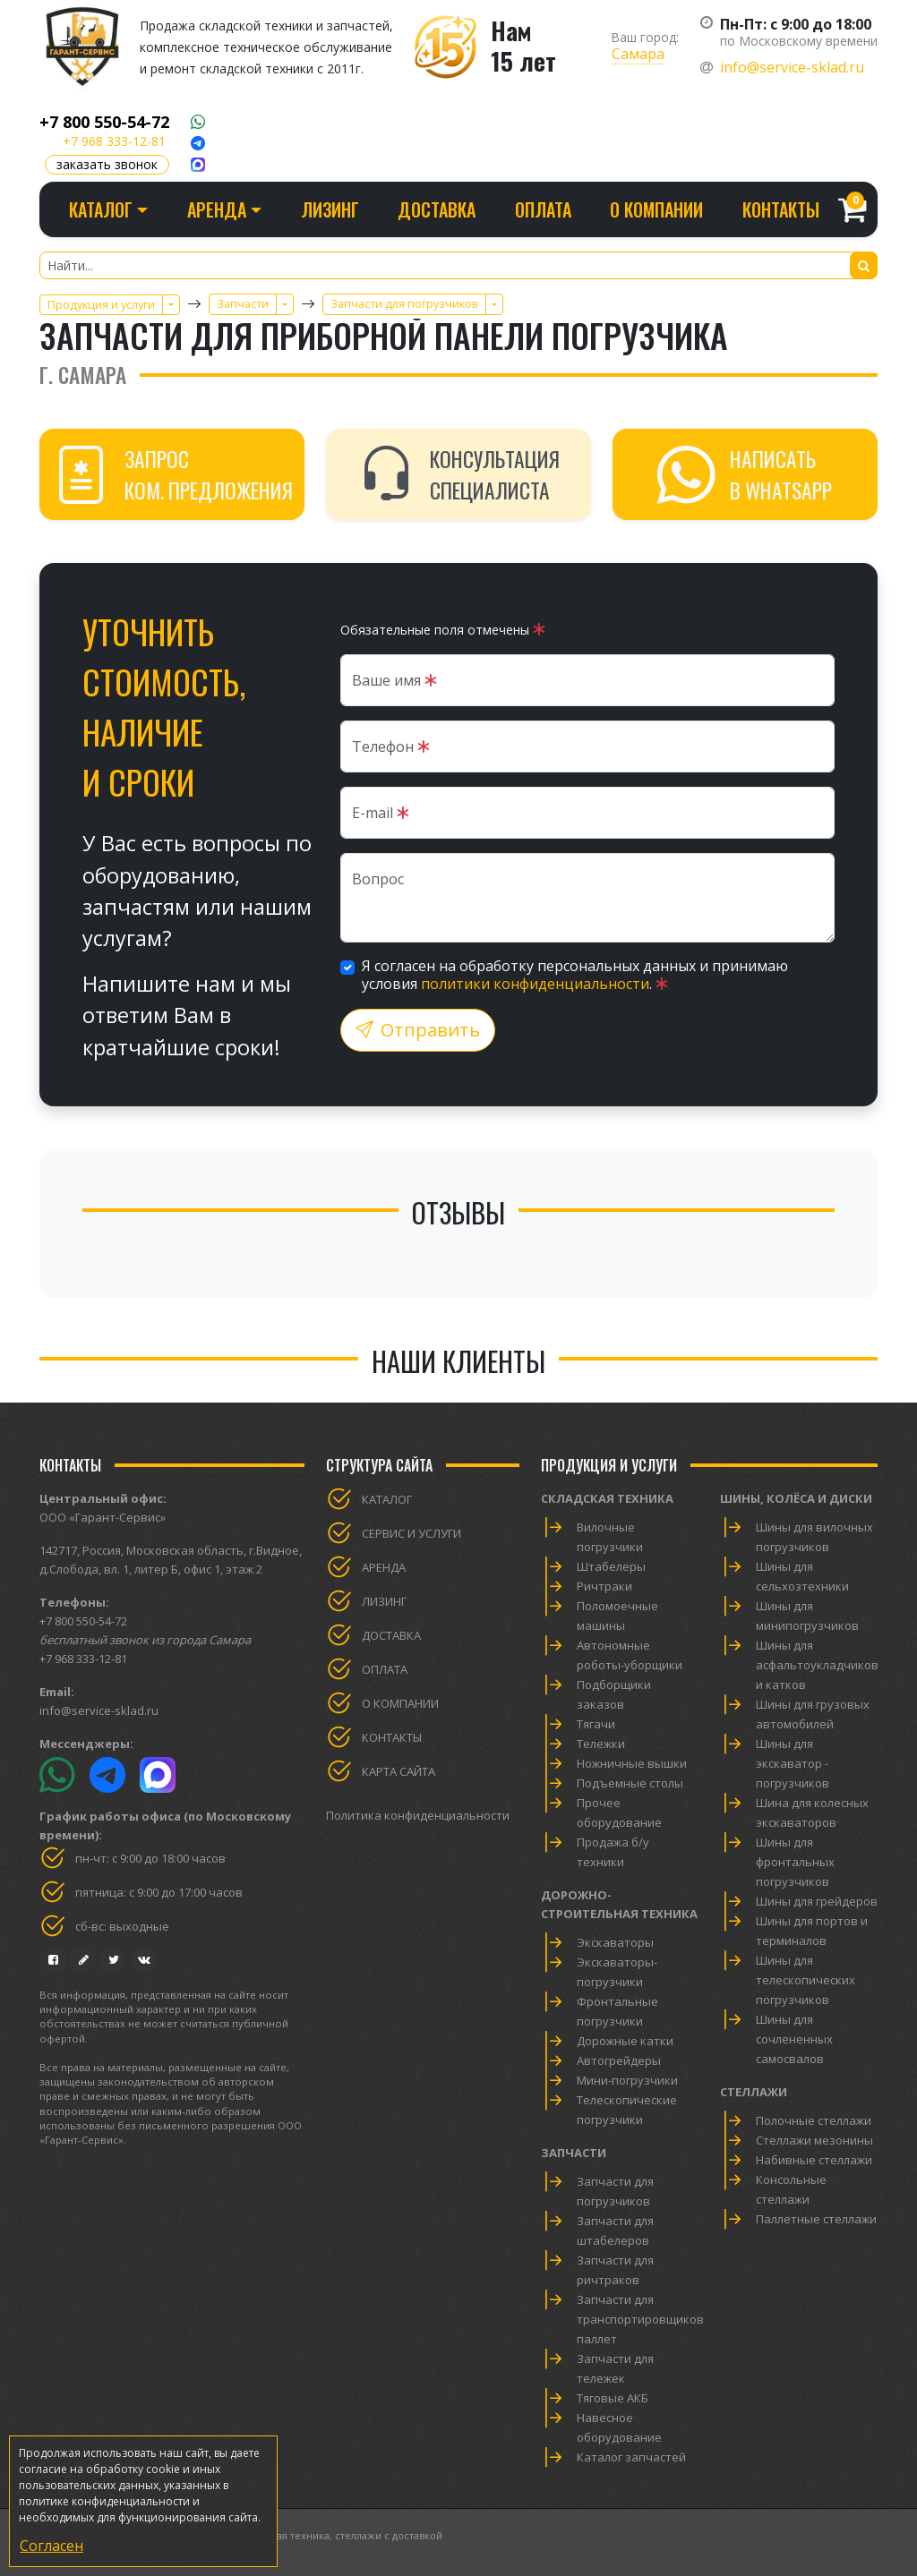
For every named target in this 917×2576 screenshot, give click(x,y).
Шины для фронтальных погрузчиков (795, 1861)
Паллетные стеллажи (816, 2219)
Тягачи (596, 1724)
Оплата (543, 209)
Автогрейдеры (619, 2060)
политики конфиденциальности (535, 984)
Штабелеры (611, 1566)
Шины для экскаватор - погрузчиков (792, 1763)
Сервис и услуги (411, 1533)
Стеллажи (753, 2092)
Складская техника (607, 1498)
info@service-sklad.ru (792, 67)
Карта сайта (398, 1771)
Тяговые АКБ (612, 2398)
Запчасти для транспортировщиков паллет (640, 2319)
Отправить (418, 1030)
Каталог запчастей (631, 2457)
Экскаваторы (615, 1942)
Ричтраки (604, 1586)
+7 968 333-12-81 (114, 140)
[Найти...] (458, 265)
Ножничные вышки (632, 1763)
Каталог (387, 1499)
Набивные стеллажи (814, 2160)
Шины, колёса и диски (796, 1498)
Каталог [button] (101, 209)
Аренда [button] (216, 209)
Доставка (437, 209)
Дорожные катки (625, 2041)
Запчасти (573, 2153)
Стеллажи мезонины (814, 2140)
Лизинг (330, 209)
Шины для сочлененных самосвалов (794, 2039)
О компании (656, 209)
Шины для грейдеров (817, 1901)
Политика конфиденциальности (418, 1815)
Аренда (384, 1567)
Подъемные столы (630, 1783)
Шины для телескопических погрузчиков (805, 1980)
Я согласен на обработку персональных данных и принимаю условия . (575, 975)
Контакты (780, 209)
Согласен (51, 2545)
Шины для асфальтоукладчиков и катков (817, 1665)
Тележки (601, 1744)
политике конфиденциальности (104, 2501)
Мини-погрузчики (627, 2080)
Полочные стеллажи (813, 2120)
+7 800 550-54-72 (104, 121)
